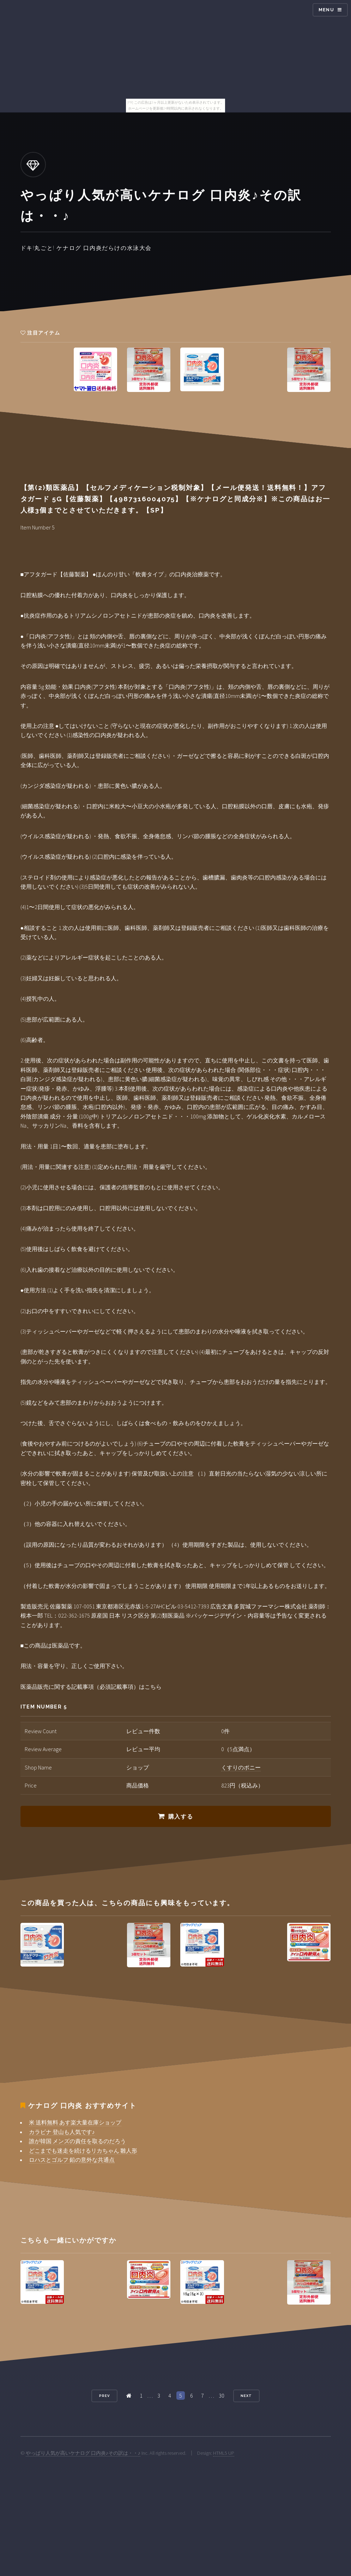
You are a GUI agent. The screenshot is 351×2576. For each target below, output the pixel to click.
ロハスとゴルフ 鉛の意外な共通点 (72, 2159)
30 (221, 2395)
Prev (104, 2396)
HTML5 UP (223, 2453)
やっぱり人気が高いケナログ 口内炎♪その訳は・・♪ (83, 2453)
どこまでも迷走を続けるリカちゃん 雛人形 (83, 2150)
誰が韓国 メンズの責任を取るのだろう (77, 2141)
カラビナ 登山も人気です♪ (62, 2131)
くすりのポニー (241, 1767)
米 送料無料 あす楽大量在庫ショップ (75, 2122)
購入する (180, 1816)
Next (246, 2396)
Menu (326, 9)
